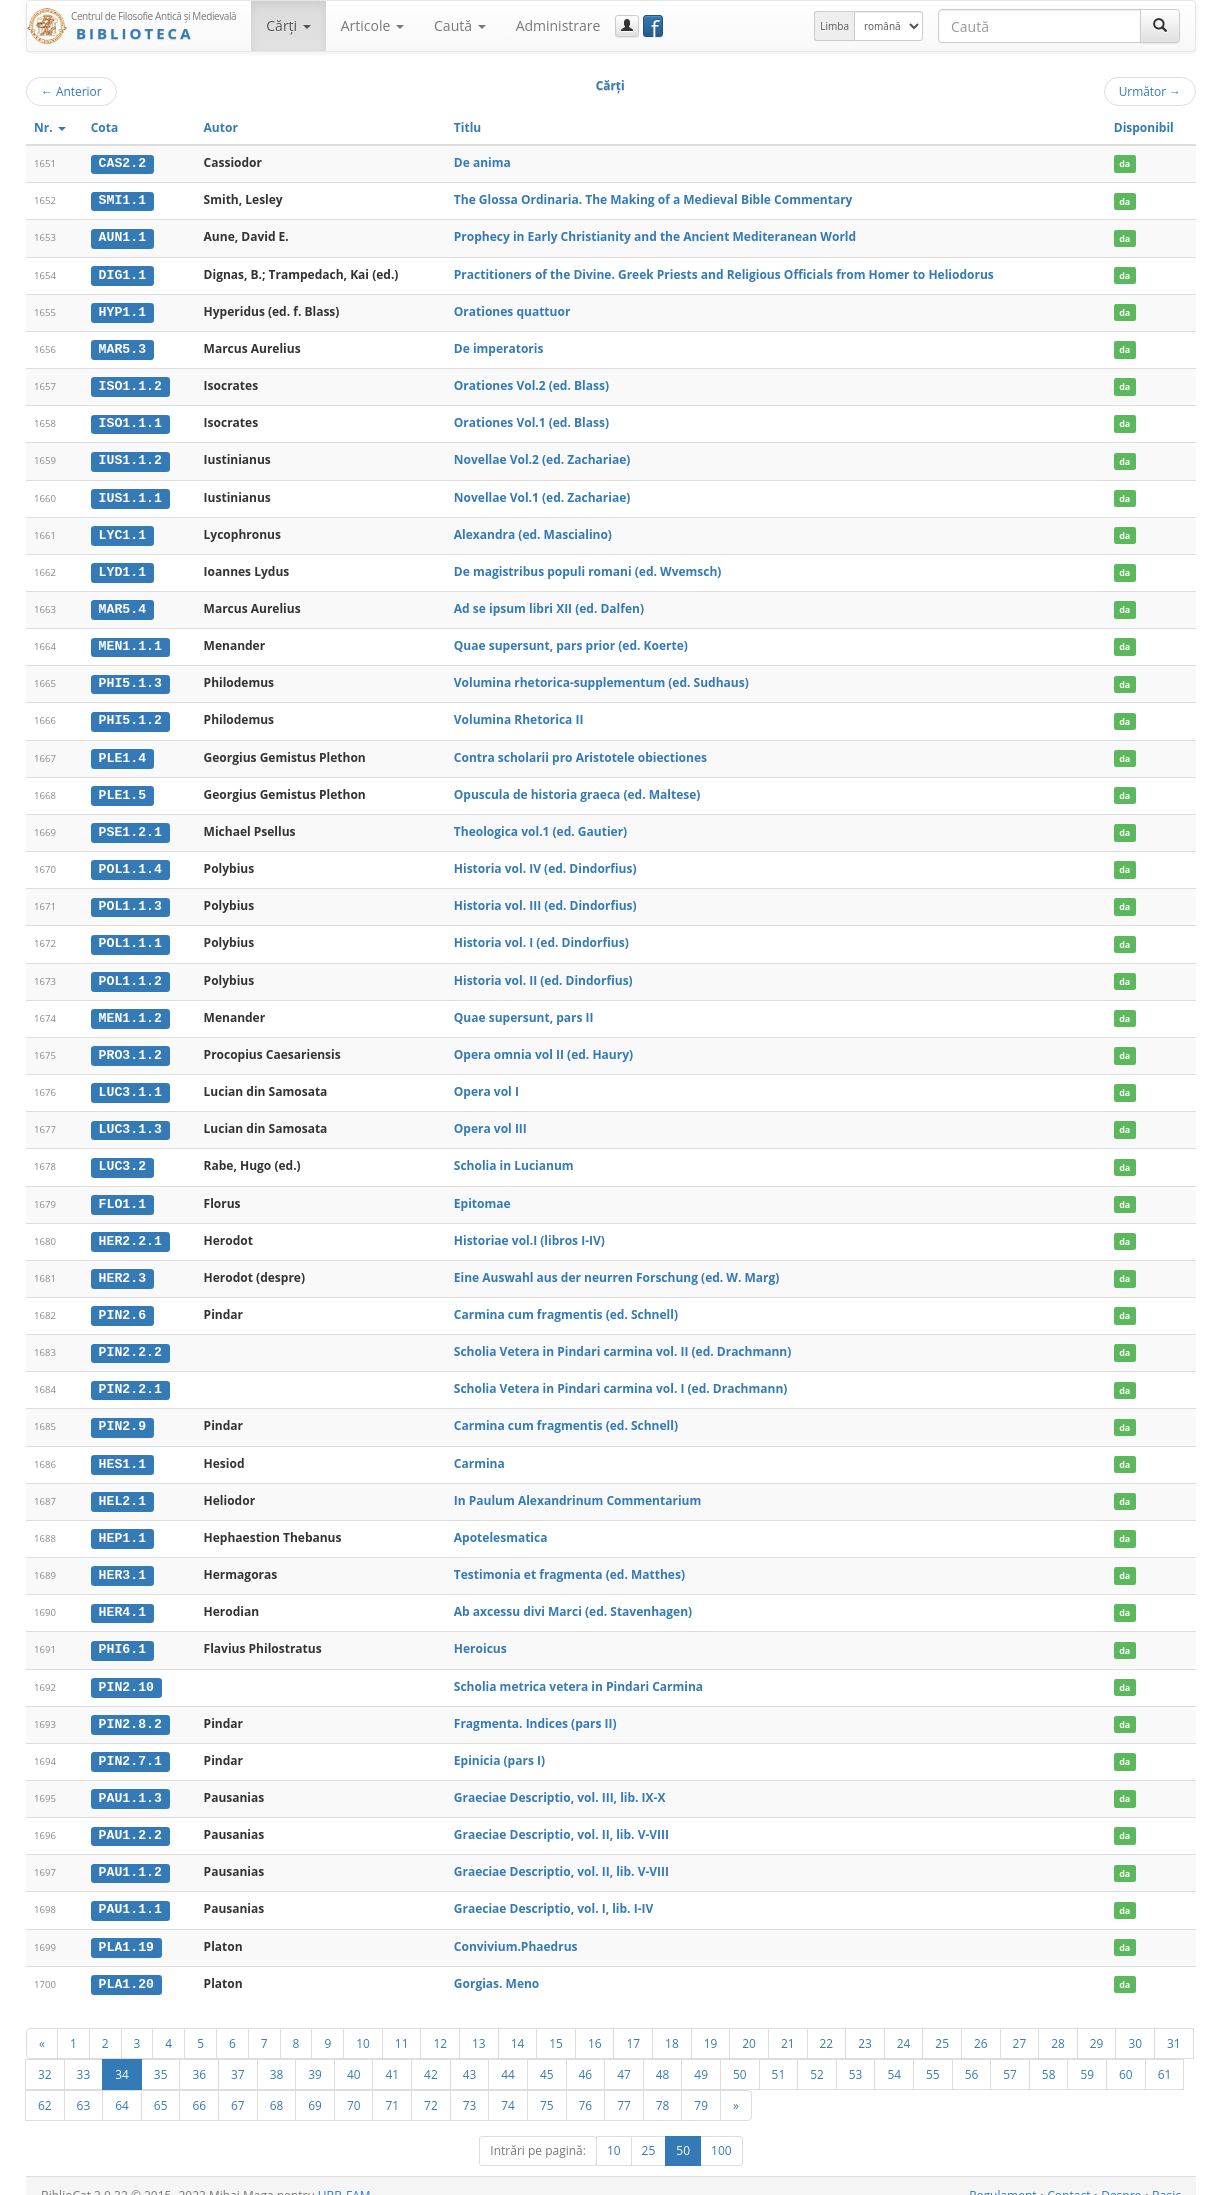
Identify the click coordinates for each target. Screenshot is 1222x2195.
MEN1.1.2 (130, 1009)
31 (1174, 2024)
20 (749, 2024)
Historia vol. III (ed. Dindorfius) (545, 898)
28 (1058, 2024)
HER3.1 (122, 1561)
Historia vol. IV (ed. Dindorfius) (545, 861)
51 (779, 2055)
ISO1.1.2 (130, 384)
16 (595, 2024)
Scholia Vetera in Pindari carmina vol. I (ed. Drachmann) (621, 1376)
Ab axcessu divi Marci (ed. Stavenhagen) (573, 1597)
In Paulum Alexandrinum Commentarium (577, 1486)
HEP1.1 (122, 1524)
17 (633, 2024)
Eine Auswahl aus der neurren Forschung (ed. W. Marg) (617, 1266)
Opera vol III (490, 1118)
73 (470, 2086)
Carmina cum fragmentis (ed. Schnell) (566, 1302)
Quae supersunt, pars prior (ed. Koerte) (571, 640)
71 (392, 2086)
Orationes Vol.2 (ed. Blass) (531, 383)
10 (363, 2024)
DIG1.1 (122, 273)
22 (827, 2024)
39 (315, 2055)
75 (547, 2086)
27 (1020, 2024)
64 (122, 2086)
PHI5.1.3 (130, 678)
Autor (221, 127)
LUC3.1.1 (130, 1083)
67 (238, 2086)
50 (740, 2055)
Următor (1150, 91)
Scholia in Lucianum (514, 1155)
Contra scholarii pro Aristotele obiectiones (580, 751)
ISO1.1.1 (130, 421)
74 (508, 2086)
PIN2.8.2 (130, 1708)
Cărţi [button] (288, 25)
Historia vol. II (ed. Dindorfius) (543, 971)
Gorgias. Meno (496, 1964)
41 (392, 2055)
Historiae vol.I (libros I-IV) (529, 1229)
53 (856, 2055)
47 (624, 2055)
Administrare (558, 25)
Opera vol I (486, 1082)
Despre (1121, 2176)
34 (122, 2055)
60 (1126, 2055)
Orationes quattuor (512, 309)
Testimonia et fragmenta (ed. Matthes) (569, 1560)
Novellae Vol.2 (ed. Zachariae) (542, 456)
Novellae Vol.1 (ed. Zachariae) (542, 493)
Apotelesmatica (501, 1523)
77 (624, 2086)
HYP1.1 (122, 310)
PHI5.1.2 (130, 715)
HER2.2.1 (130, 1230)
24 (904, 2024)
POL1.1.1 (130, 936)
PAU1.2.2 (130, 1818)
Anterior (71, 91)
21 (788, 2024)
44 (508, 2055)
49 (701, 2055)
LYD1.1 (122, 568)
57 (1010, 2055)
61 (1165, 2055)
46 (586, 2055)
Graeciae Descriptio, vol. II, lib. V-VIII (561, 1817)
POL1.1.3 (130, 899)
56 (972, 2055)
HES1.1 (122, 1450)
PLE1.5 (122, 788)
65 (161, 2086)
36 (199, 2055)
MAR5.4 (122, 605)
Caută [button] (460, 25)
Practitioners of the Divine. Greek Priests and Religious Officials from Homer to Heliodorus (724, 272)
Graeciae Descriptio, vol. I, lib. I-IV (553, 1891)
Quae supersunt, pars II (524, 1008)
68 (277, 2086)
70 (354, 2086)
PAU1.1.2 (130, 1855)
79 (701, 2086)
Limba (834, 26)
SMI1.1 (122, 200)
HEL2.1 (122, 1487)
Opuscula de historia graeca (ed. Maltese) (577, 787)
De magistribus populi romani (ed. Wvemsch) (588, 567)
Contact (1068, 2176)
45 (547, 2055)
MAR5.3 (122, 347)
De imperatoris (499, 346)
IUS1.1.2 (130, 457)
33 (84, 2055)
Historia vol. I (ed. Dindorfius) (541, 935)
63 (84, 2086)
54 (894, 2055)
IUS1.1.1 (130, 494)
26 (981, 2024)
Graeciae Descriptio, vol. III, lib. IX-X (560, 1781)
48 (663, 2055)
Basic (1166, 2176)
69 (315, 2086)
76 (586, 2086)
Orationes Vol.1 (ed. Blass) (531, 420)
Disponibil (1144, 127)
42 (431, 2055)
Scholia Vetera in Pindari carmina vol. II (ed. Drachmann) (623, 1339)
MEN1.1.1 (130, 641)
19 (711, 2024)
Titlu (467, 127)
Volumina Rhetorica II (519, 714)
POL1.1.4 (130, 862)
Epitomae (482, 1192)
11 (402, 2024)
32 (45, 2055)
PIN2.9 (122, 1414)
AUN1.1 (122, 237)
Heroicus (480, 1633)
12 (440, 2024)
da (1124, 163)
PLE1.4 (122, 752)
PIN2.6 (122, 1303)
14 (518, 2024)
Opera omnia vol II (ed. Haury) (543, 1045)
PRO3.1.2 (130, 1046)
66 (199, 2086)
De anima (482, 162)
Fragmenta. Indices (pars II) (535, 1707)
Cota (105, 127)
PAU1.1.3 (130, 1782)
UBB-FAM (344, 2176)
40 (354, 2055)
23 (865, 2024)
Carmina (479, 1449)
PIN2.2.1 (130, 1377)
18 (672, 2024)
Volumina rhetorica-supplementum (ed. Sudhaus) (601, 677)
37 (238, 2055)
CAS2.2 (122, 163)
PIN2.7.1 (130, 1745)
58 (1049, 2055)
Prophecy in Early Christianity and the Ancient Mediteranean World (655, 236)
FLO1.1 (122, 1193)
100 (721, 2131)
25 (942, 2024)
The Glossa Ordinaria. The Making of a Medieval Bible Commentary (653, 199)
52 (817, 2055)
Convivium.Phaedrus (516, 1928)
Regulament (1002, 2176)
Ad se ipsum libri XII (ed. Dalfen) (549, 604)
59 (1087, 2055)
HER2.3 (122, 1267)
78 (663, 2086)
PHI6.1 (122, 1634)
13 (479, 2024)
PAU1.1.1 (130, 1892)
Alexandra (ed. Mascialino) (533, 530)
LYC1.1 (122, 531)
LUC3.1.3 (130, 1119)
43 (470, 2055)
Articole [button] (372, 25)
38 (277, 2055)
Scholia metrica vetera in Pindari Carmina (578, 1670)
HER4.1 (122, 1598)
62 (45, 2086)
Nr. (50, 127)
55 (933, 2055)
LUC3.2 (122, 1156)
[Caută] (1160, 26)
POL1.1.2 (130, 972)
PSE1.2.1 (130, 825)
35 (161, 2055)
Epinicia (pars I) (499, 1744)
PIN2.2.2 (130, 1340)
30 (1135, 2024)
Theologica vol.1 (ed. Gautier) (540, 824)
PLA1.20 (126, 1965)
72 (431, 2086)
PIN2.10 (126, 1671)
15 (556, 2024)
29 (1097, 2024)
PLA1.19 (126, 1929)
